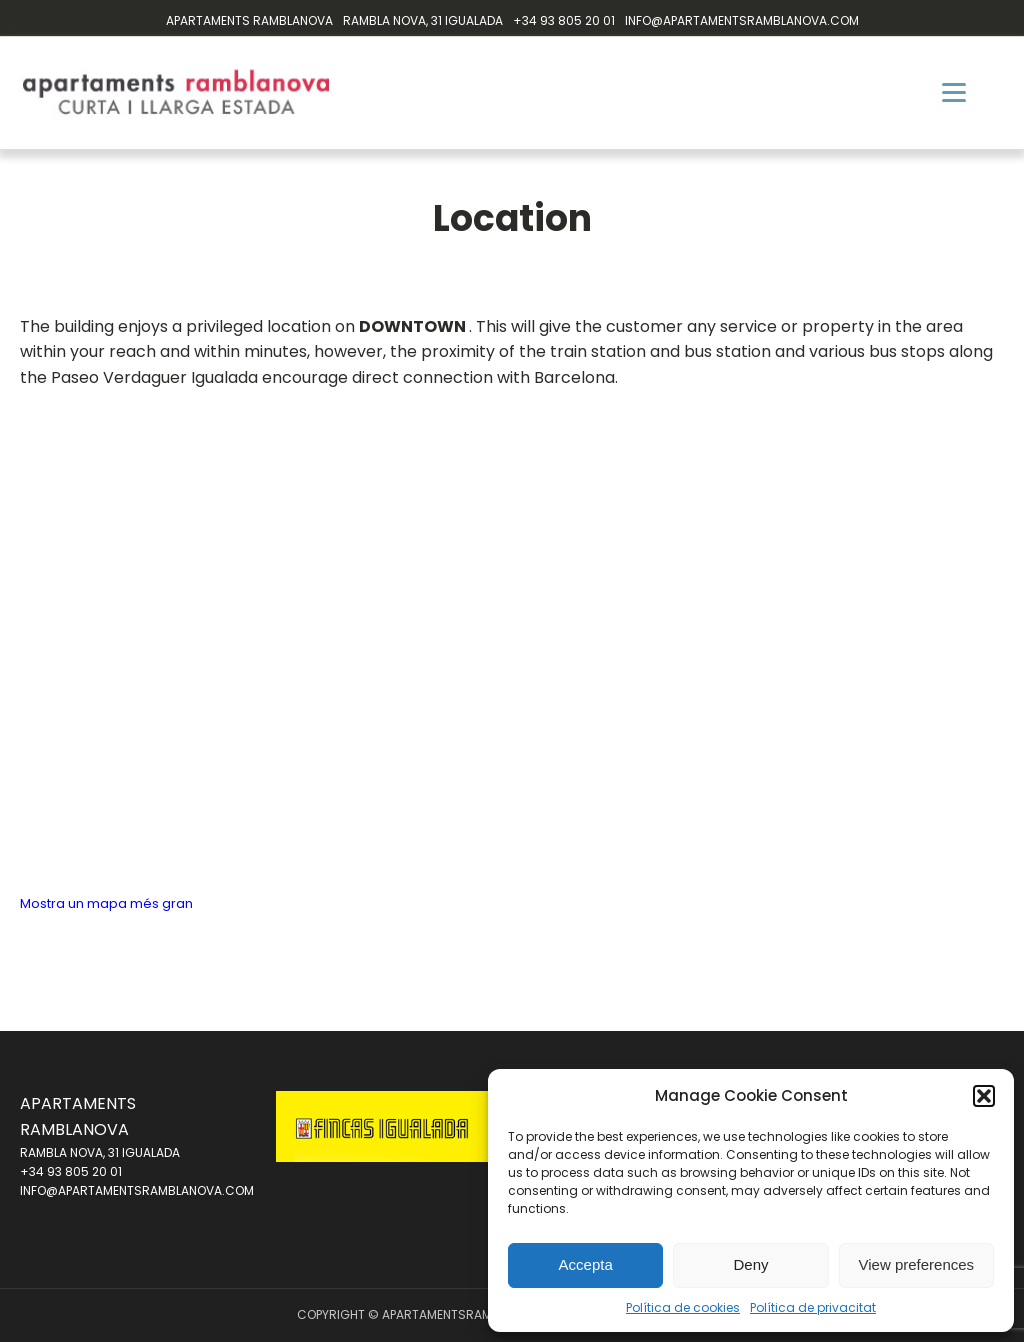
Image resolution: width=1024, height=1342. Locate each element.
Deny (750, 1264)
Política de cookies (683, 1307)
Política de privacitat (813, 1307)
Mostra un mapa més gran (106, 903)
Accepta (586, 1264)
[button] (984, 1096)
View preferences (917, 1264)
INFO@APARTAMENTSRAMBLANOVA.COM (742, 20)
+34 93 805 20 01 (564, 20)
